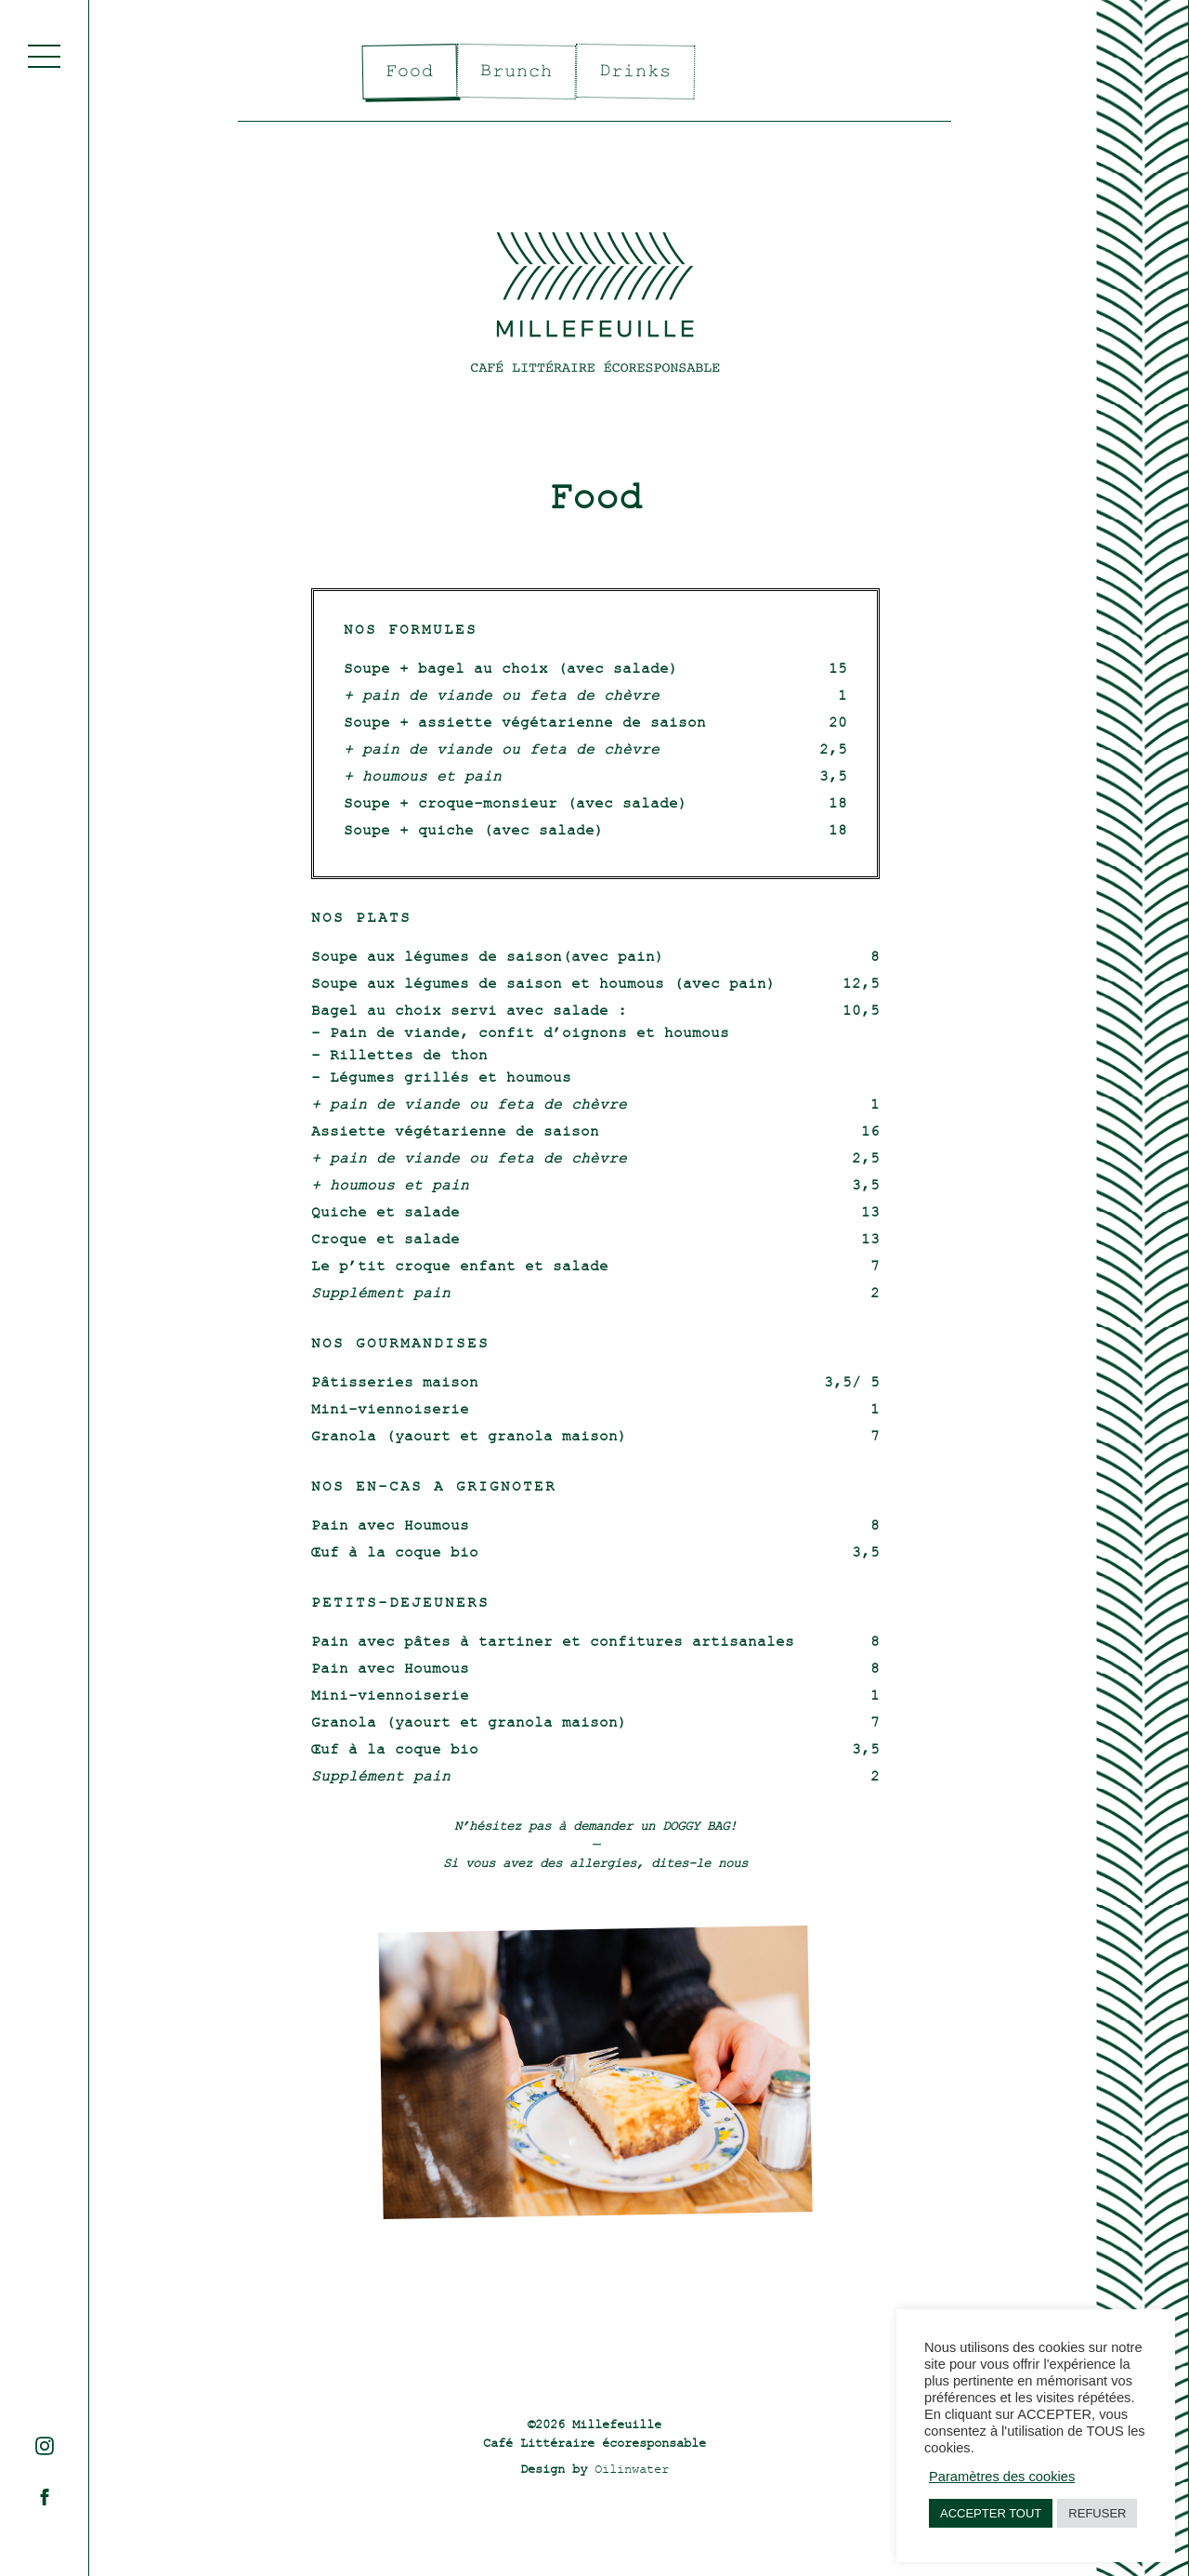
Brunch (516, 71)
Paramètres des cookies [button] (1002, 2476)
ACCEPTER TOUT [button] (990, 2513)
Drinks (635, 71)
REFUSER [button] (1097, 2513)
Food (409, 72)
